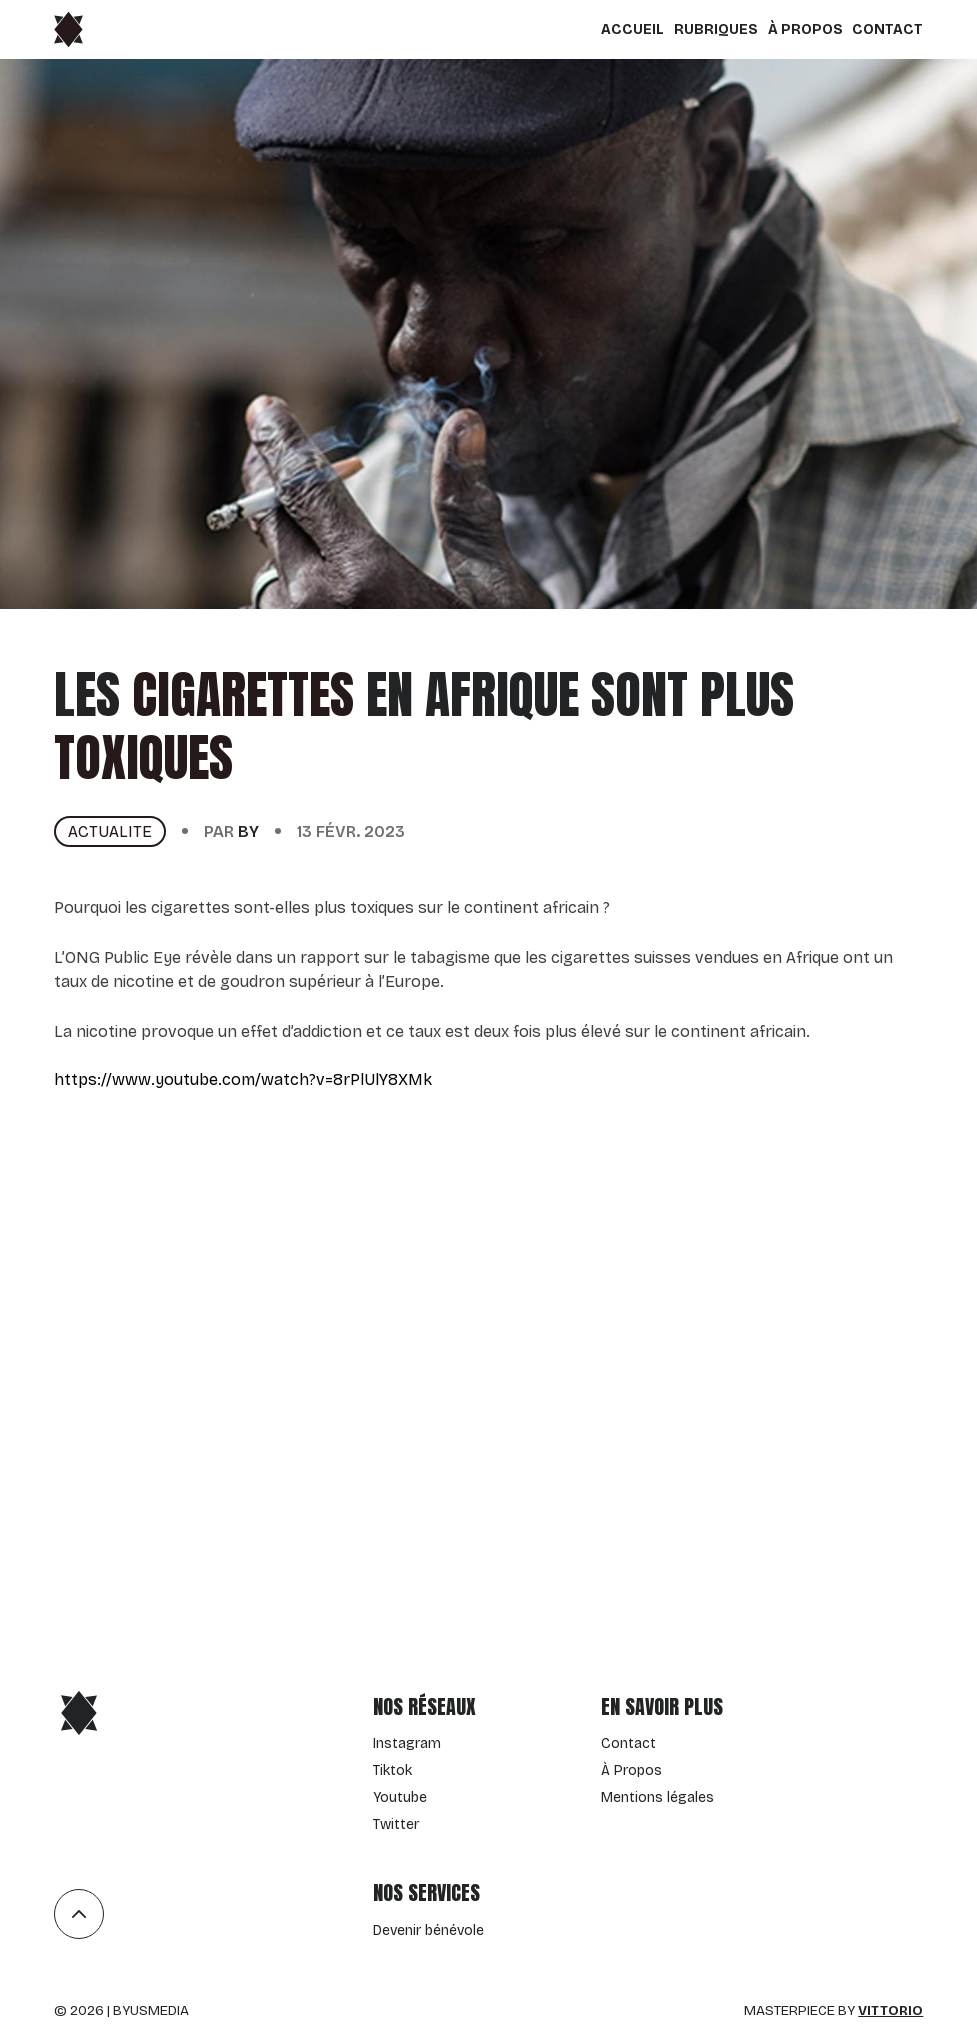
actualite (110, 831)
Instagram (407, 1743)
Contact (887, 29)
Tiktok (392, 1770)
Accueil (632, 29)
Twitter (396, 1824)
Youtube (400, 1797)
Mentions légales (657, 1797)
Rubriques (716, 29)
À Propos (805, 29)
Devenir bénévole (428, 1930)
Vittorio (890, 2010)
